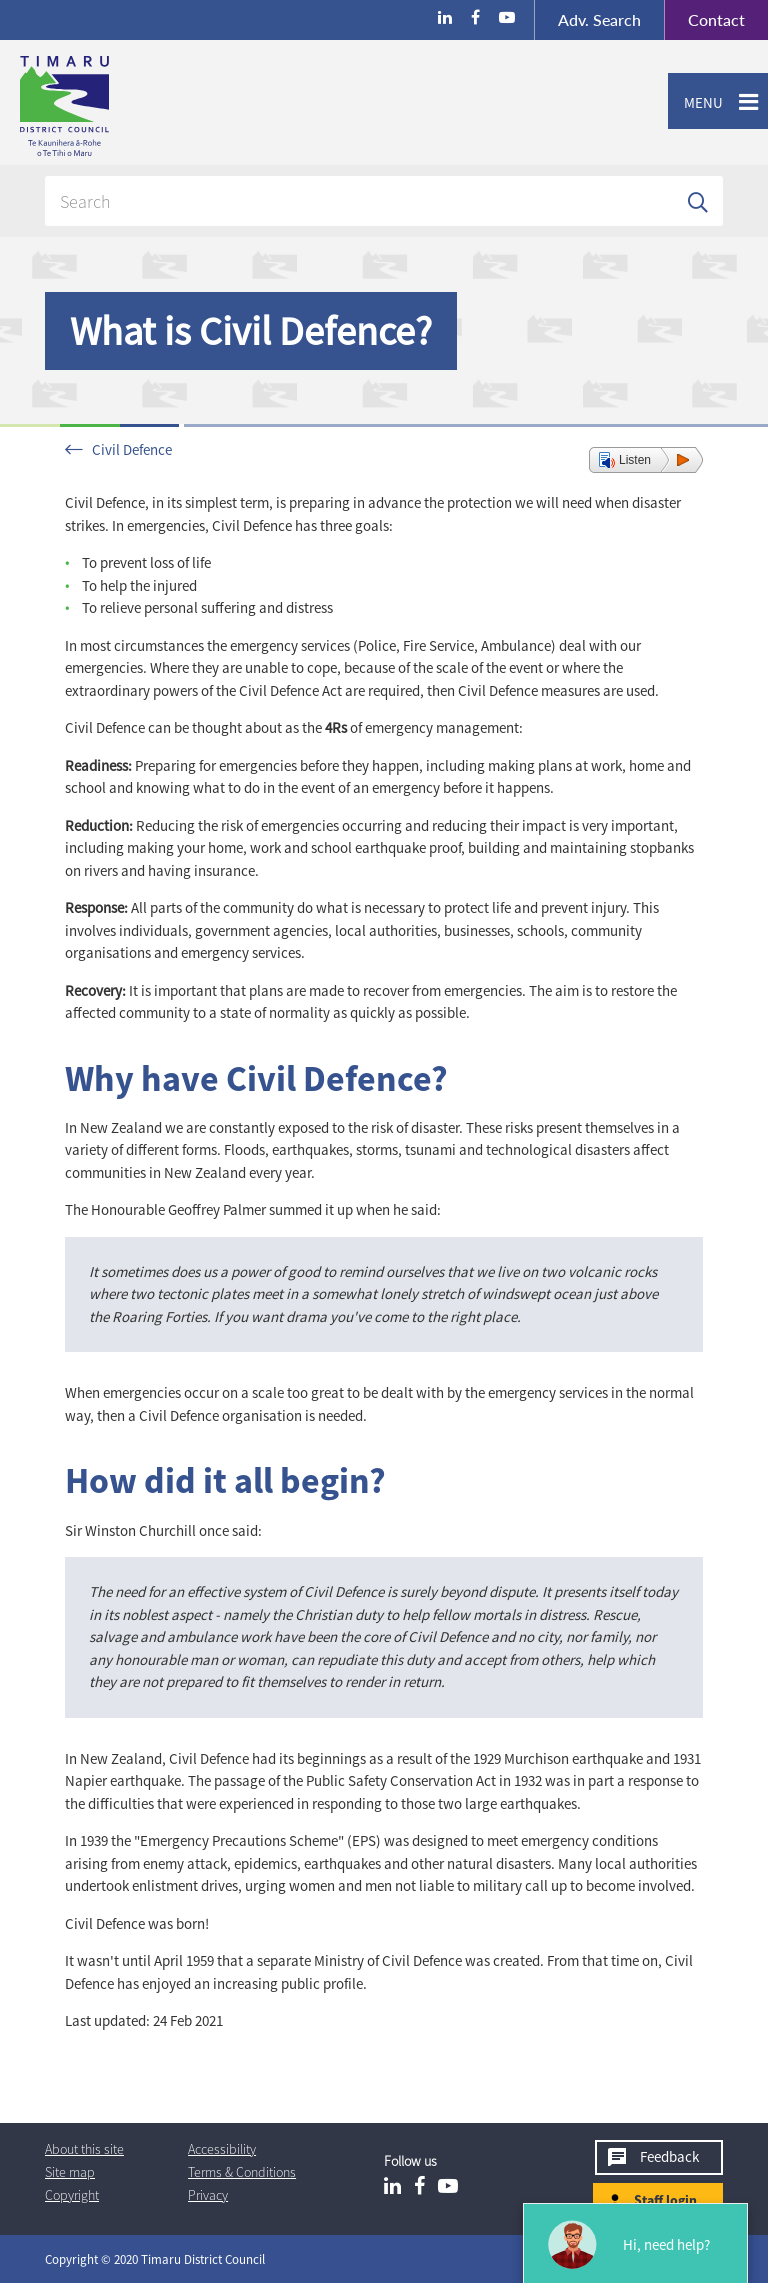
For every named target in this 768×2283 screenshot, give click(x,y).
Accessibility (222, 2149)
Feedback (669, 2156)
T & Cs (242, 2172)
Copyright (72, 2195)
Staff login (665, 2200)
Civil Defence (132, 449)
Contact (704, 20)
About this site (84, 2149)
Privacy (208, 2195)
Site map (70, 2172)
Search (599, 19)
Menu (695, 103)
